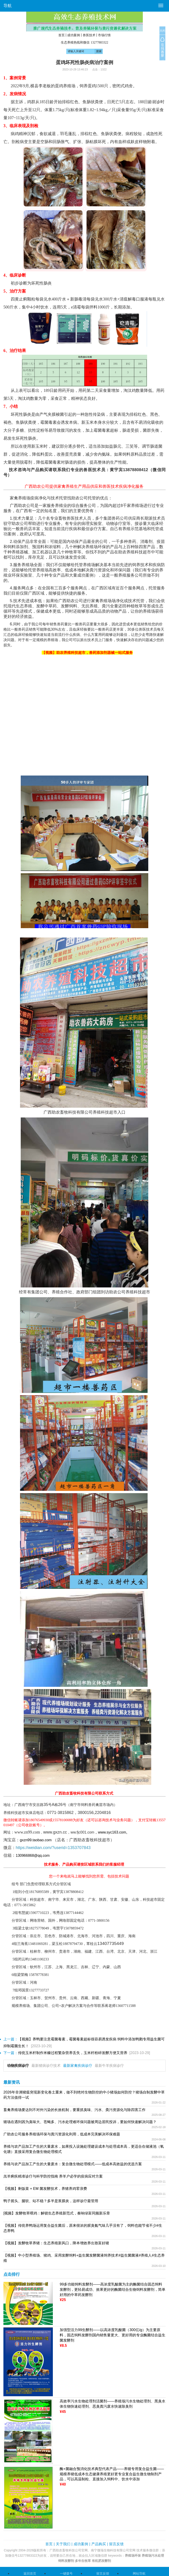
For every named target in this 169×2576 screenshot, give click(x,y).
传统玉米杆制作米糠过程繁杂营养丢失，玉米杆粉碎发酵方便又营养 (72, 2053)
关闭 (162, 30)
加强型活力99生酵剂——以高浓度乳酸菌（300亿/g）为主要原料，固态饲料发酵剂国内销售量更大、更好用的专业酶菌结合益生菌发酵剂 (112, 2335)
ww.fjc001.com (82, 1832)
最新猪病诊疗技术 (46, 2065)
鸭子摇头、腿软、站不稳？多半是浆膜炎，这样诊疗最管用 (50, 2201)
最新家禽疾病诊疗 (77, 2065)
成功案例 (73, 35)
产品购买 (98, 2544)
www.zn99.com (27, 1832)
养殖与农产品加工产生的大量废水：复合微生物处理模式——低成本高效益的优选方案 (72, 2164)
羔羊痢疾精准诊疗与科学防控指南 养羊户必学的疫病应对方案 (53, 2176)
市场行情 (104, 35)
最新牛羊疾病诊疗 (109, 2065)
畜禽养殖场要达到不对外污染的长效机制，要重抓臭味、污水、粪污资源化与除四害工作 (74, 2110)
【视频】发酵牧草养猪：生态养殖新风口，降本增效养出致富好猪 (56, 2243)
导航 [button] (7, 5)
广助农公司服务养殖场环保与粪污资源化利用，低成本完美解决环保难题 (61, 2134)
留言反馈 (116, 2544)
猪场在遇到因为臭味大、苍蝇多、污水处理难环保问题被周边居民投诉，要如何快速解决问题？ (79, 2122)
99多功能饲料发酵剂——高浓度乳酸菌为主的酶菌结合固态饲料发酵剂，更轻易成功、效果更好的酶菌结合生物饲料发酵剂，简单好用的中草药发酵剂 (112, 2289)
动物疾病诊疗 (18, 2065)
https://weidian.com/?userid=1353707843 (53, 1847)
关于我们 (63, 2544)
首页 (61, 35)
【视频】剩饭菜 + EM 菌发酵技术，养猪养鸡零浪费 (45, 2189)
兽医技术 (89, 35)
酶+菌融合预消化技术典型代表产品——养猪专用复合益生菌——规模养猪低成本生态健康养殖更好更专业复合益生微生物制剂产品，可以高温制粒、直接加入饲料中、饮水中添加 (112, 2474)
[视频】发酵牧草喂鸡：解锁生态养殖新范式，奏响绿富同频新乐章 (56, 2213)
